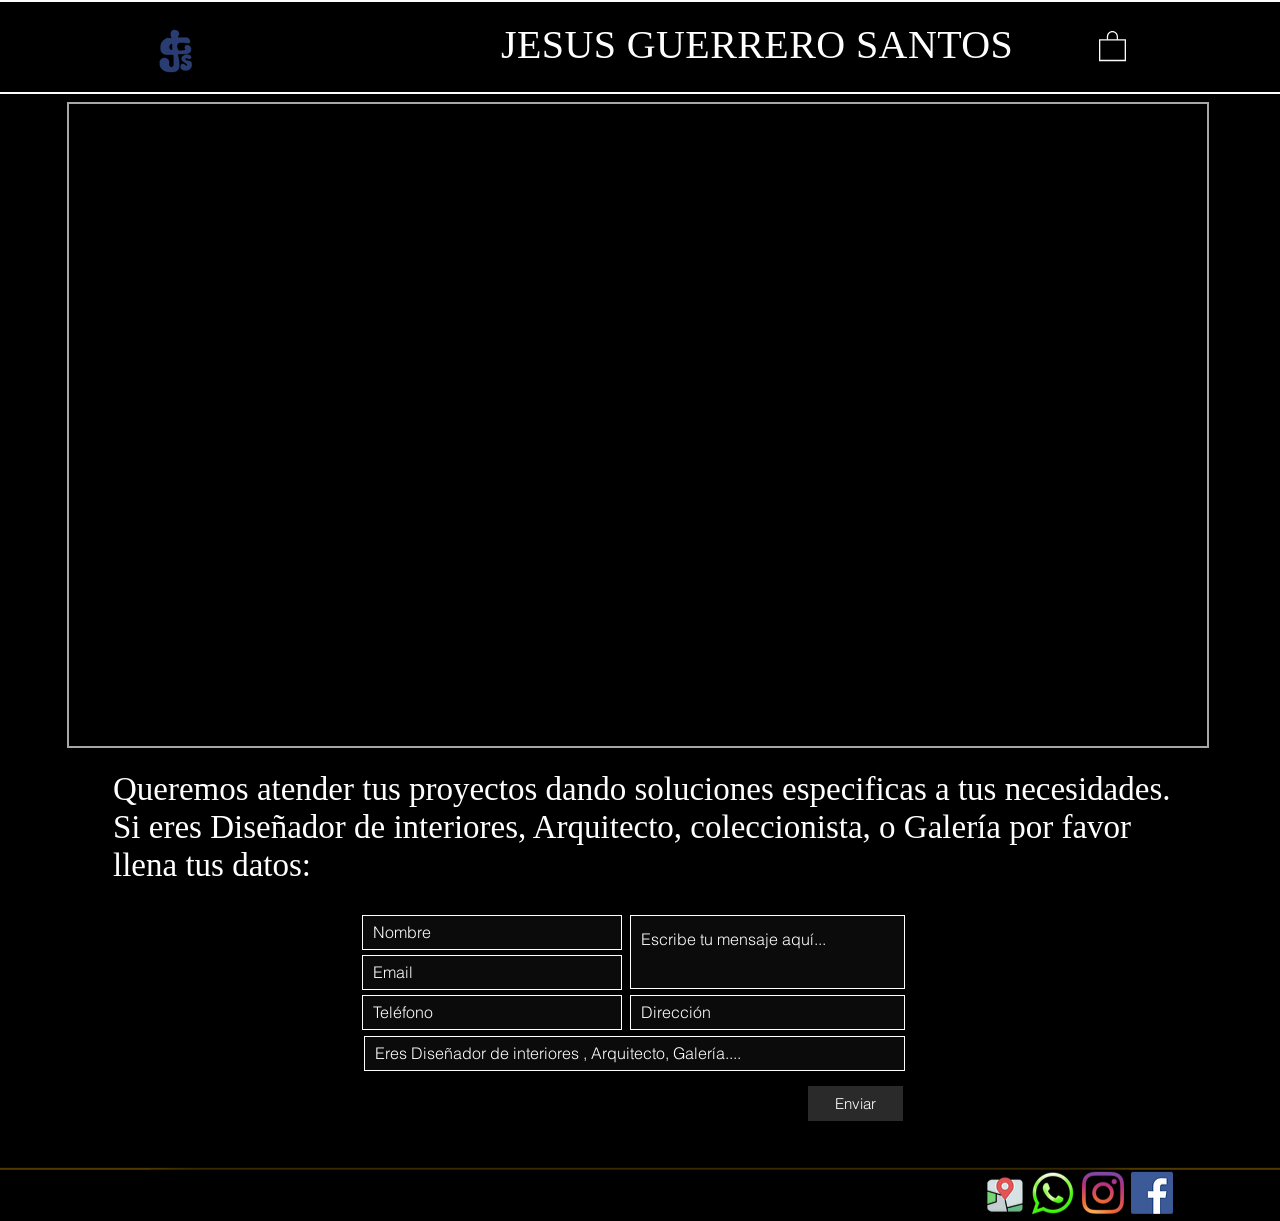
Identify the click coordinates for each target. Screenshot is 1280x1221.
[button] (1112, 45)
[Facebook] (1152, 1193)
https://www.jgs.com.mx (265, 1205)
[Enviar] (855, 1103)
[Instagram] (1103, 1193)
